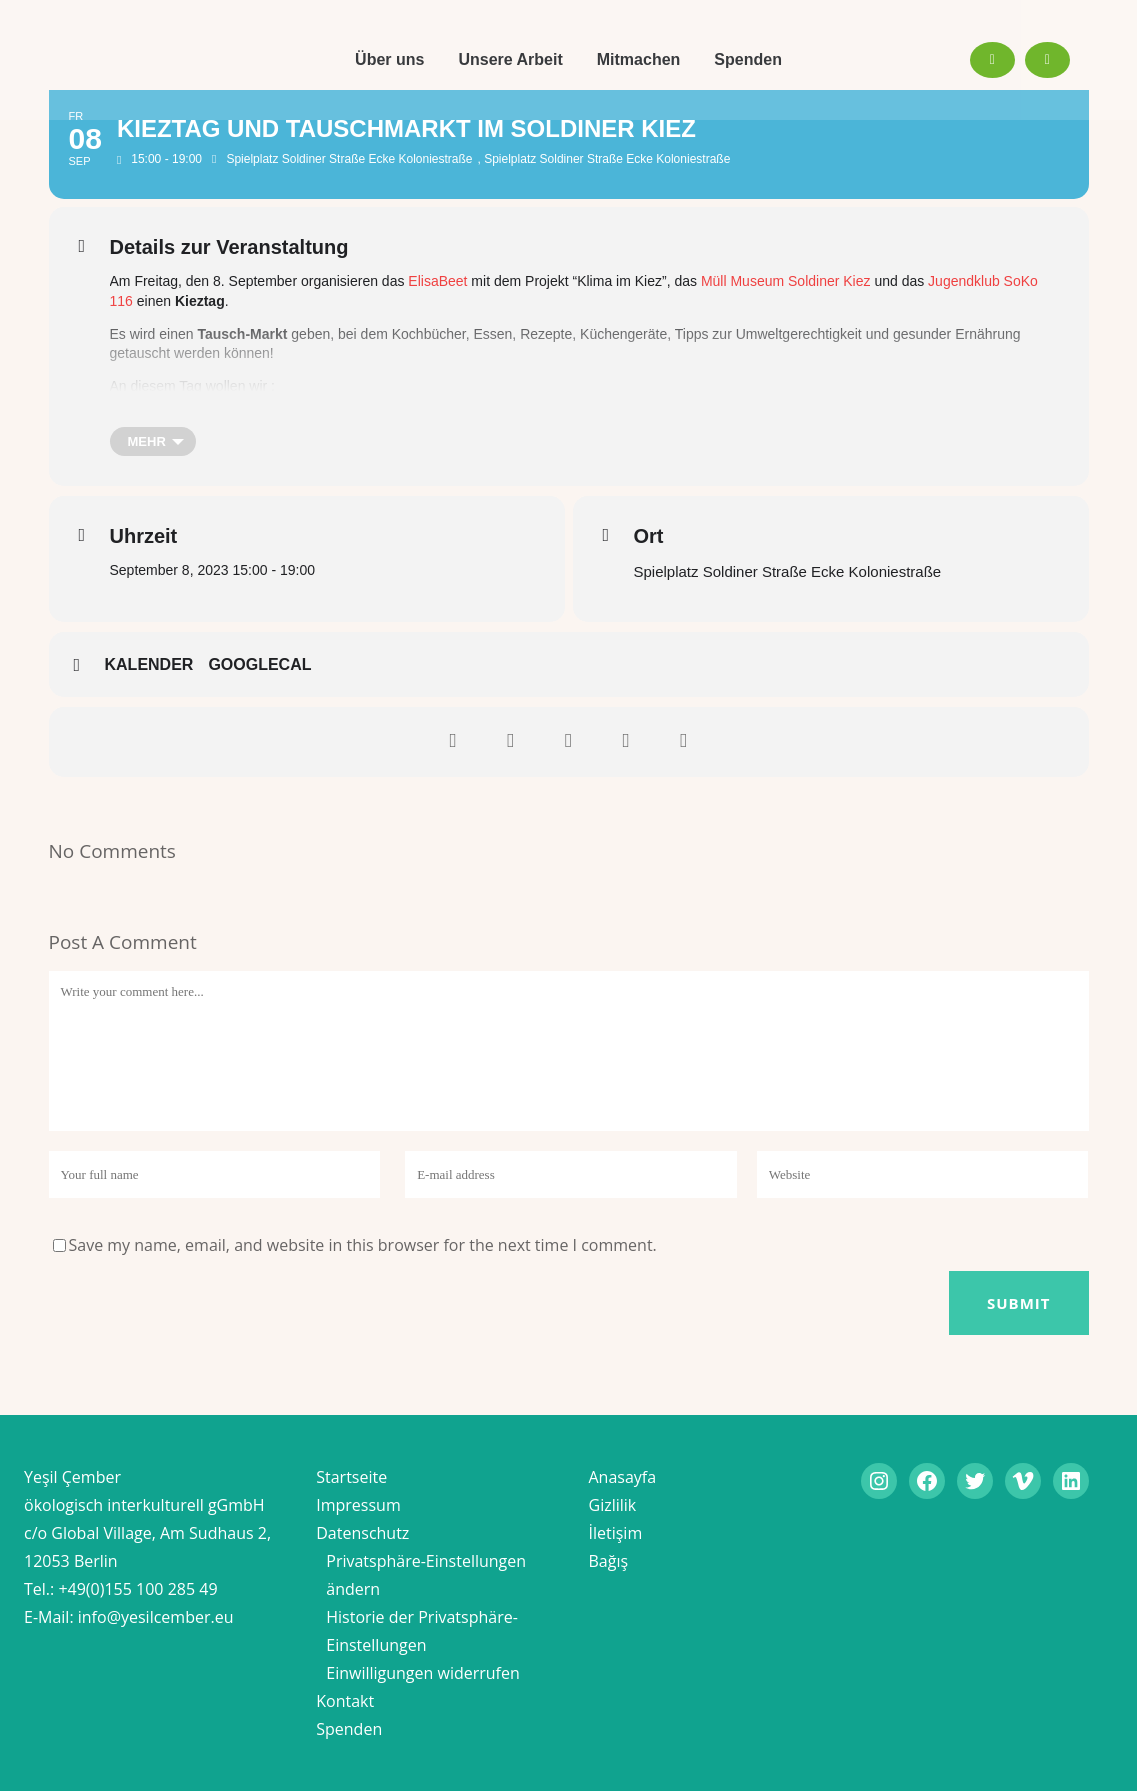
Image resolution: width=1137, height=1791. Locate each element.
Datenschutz (362, 1533)
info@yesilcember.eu (156, 1617)
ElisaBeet (437, 281)
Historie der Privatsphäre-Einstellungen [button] (422, 1631)
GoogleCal (259, 664)
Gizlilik (613, 1505)
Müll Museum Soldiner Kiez (786, 281)
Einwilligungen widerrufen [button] (423, 1673)
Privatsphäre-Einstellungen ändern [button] (426, 1575)
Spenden (349, 1729)
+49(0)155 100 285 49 (137, 1589)
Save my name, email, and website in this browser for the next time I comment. (363, 1245)
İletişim (616, 1533)
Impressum (358, 1505)
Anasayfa (623, 1477)
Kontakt (345, 1701)
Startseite (351, 1477)
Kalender (149, 664)
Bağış (609, 1561)
